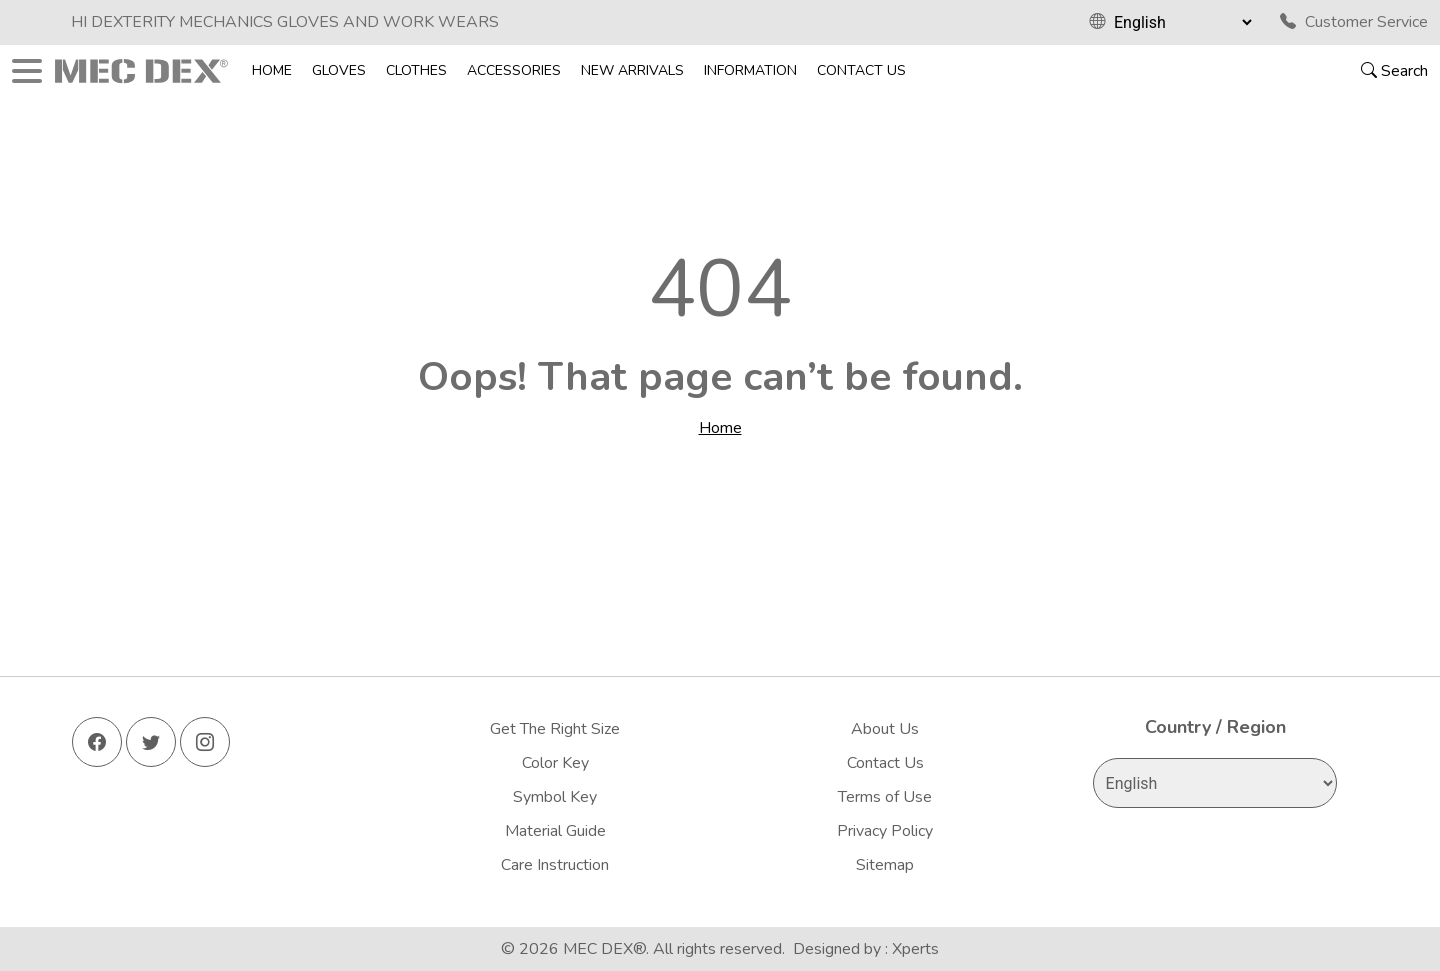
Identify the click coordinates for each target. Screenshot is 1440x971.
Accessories (514, 70)
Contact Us (861, 70)
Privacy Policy (885, 831)
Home (272, 70)
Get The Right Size (555, 729)
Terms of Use (885, 797)
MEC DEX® (604, 949)
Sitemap (885, 865)
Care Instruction (555, 865)
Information (750, 70)
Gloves (339, 70)
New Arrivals (632, 70)
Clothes (416, 70)
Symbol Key (555, 797)
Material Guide (555, 831)
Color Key (555, 763)
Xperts (915, 949)
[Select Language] (1182, 22)
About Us (885, 729)
